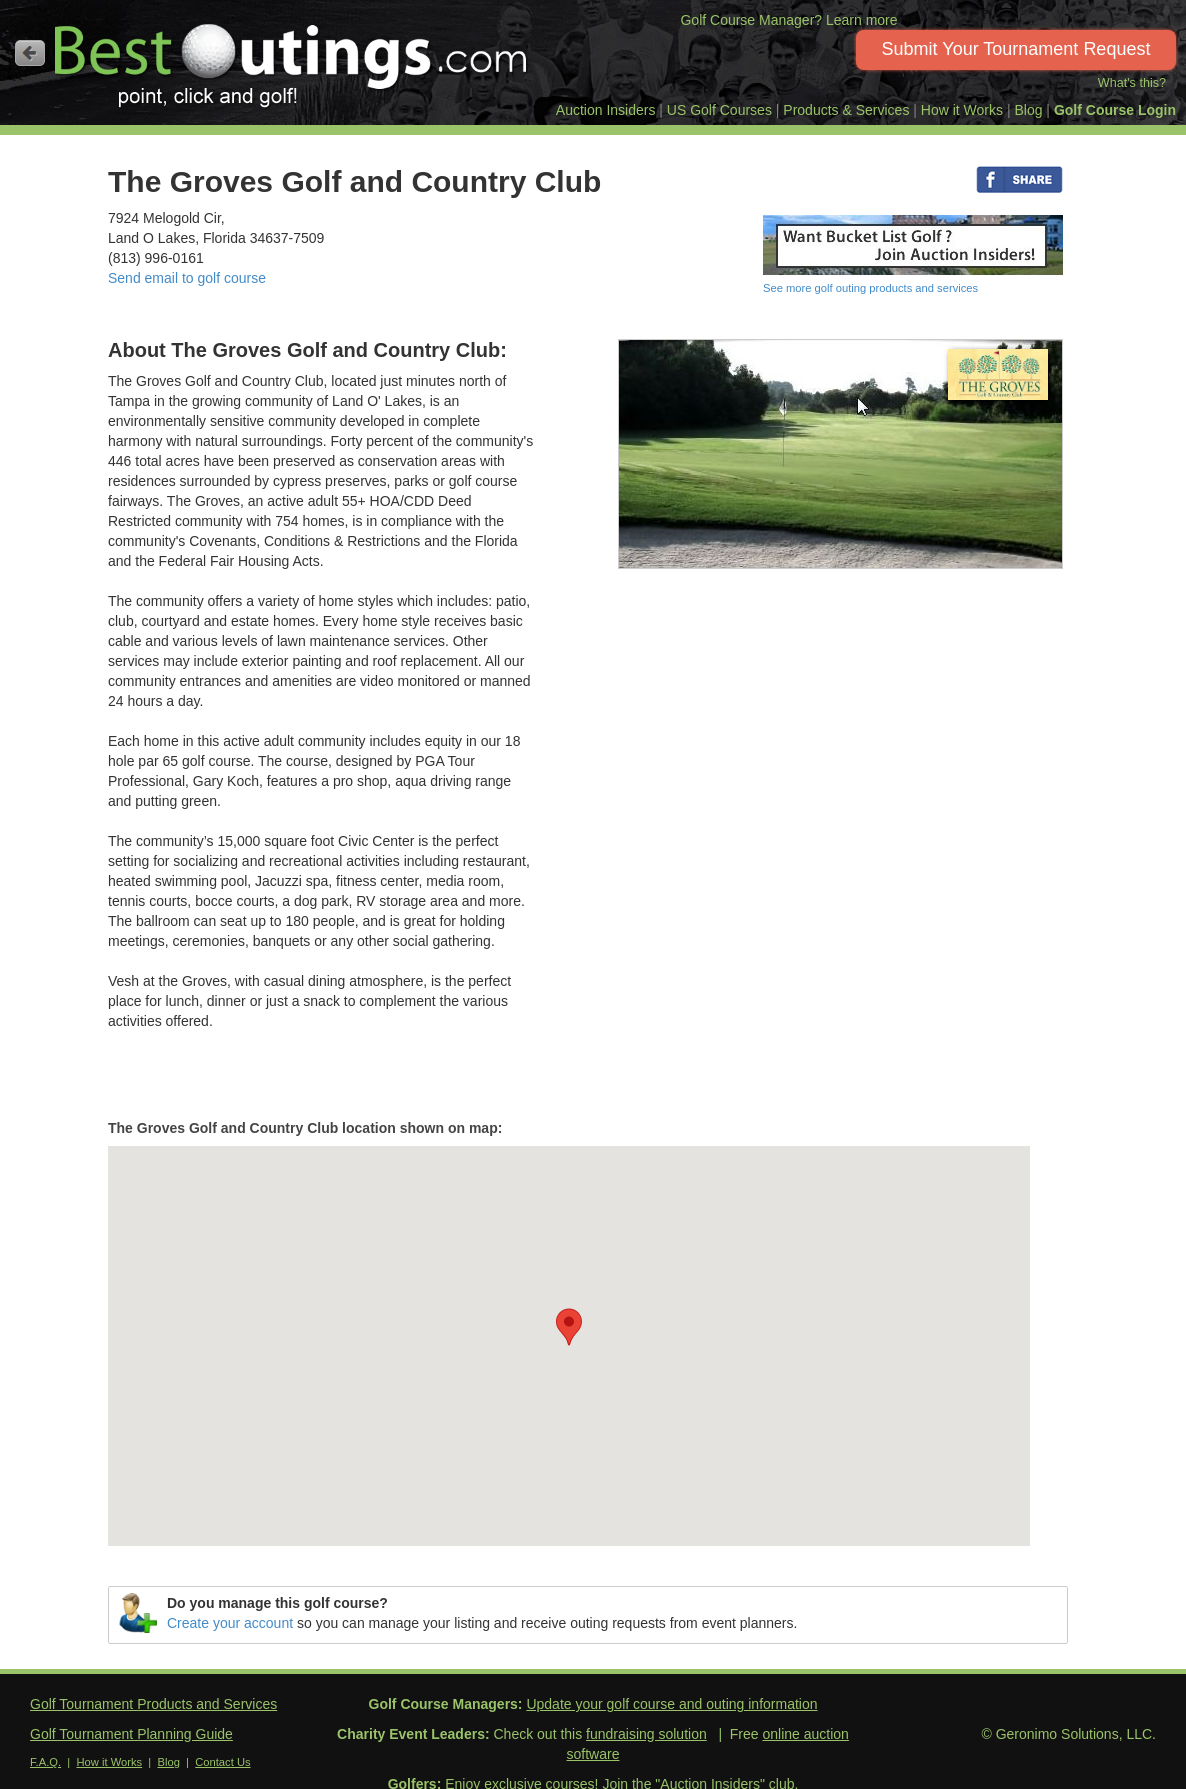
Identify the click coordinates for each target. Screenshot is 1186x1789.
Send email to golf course (187, 278)
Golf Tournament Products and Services (153, 1704)
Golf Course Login (1115, 110)
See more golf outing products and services (870, 288)
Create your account (230, 1623)
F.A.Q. (45, 1762)
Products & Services (846, 110)
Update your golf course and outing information (671, 1704)
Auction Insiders (606, 110)
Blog (1028, 110)
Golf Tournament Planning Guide (131, 1734)
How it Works (962, 110)
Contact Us (222, 1762)
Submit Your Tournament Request (1016, 49)
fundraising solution (646, 1734)
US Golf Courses (719, 110)
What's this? (1132, 83)
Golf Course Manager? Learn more (788, 20)
